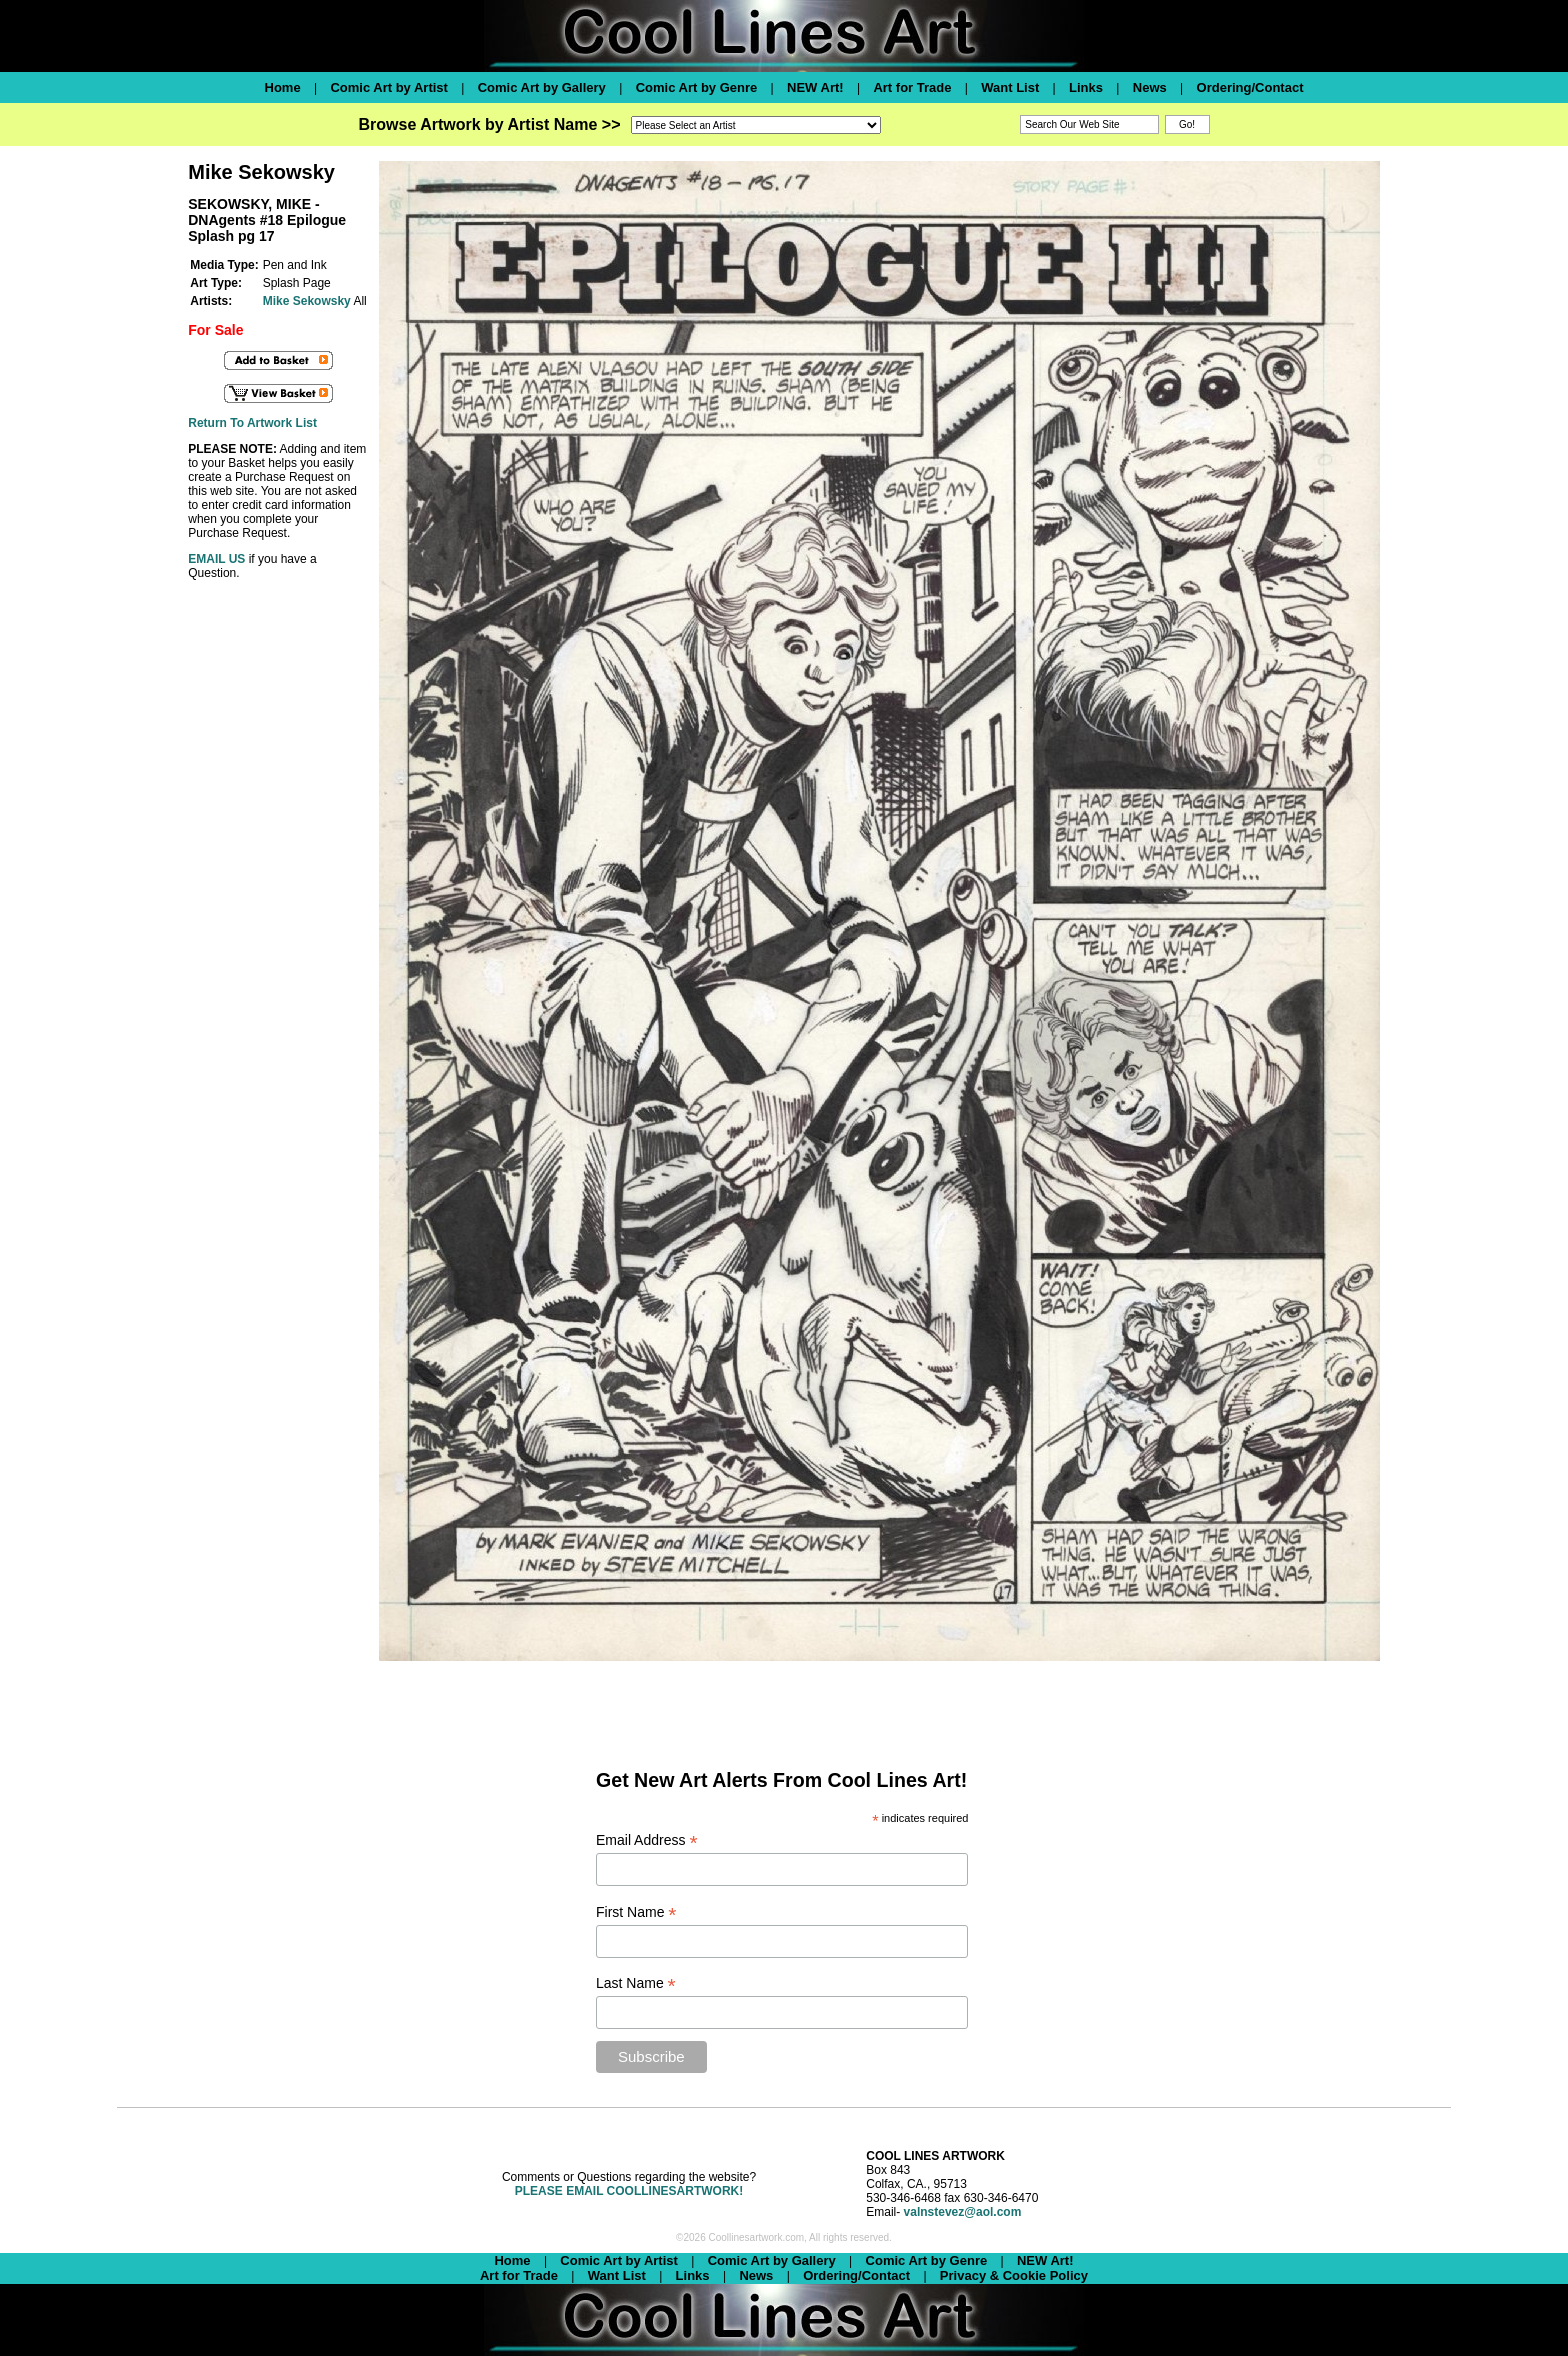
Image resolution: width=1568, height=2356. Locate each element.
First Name (636, 1912)
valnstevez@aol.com (963, 2212)
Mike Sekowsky (307, 301)
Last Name (636, 1983)
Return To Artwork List (252, 423)
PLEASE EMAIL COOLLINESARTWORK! (629, 2191)
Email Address (647, 1840)
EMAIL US (216, 559)
